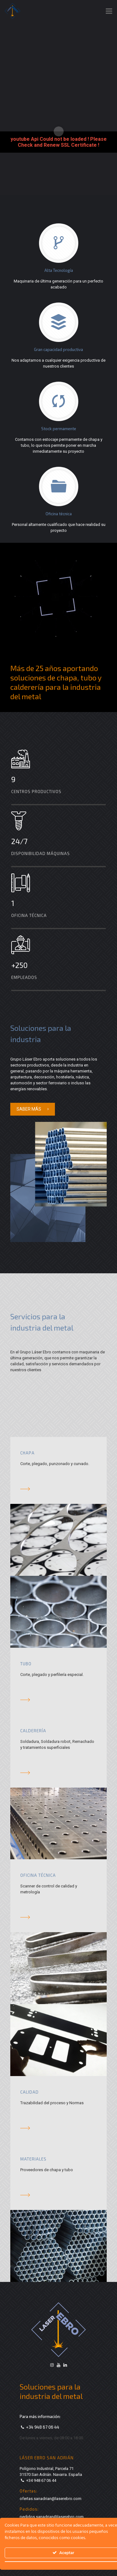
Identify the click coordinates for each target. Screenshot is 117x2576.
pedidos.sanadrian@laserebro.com (52, 2516)
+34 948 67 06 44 (42, 2427)
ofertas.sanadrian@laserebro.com (50, 2498)
